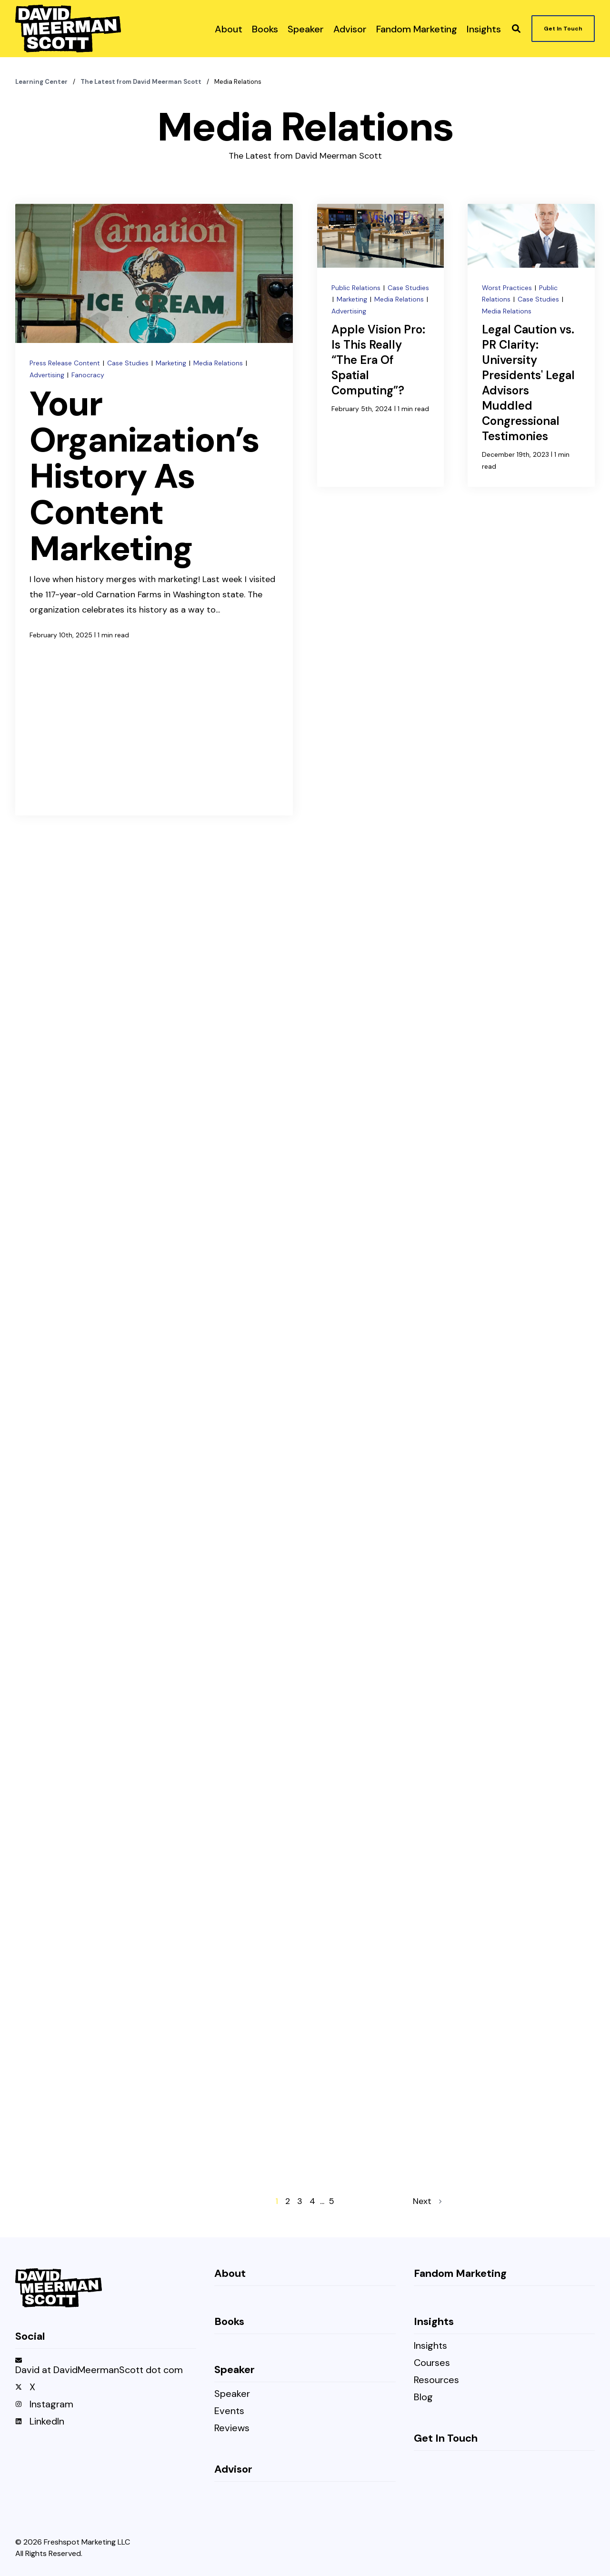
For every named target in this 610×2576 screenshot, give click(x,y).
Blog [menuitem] (423, 2397)
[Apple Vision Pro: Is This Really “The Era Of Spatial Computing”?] (380, 345)
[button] (516, 28)
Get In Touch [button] (563, 28)
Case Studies (128, 363)
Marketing (172, 363)
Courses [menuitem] (432, 2363)
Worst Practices (508, 287)
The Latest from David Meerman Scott (141, 82)
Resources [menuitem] (436, 2380)
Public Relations (356, 287)
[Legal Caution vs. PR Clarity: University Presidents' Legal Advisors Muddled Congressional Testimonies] (531, 345)
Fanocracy (87, 375)
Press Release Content (66, 363)
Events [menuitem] (229, 2411)
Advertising (48, 375)
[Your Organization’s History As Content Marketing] (154, 509)
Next (427, 2201)
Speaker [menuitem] (232, 2394)
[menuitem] (228, 28)
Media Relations (219, 363)
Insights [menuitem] (430, 2346)
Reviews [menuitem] (232, 2428)
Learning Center (42, 82)
